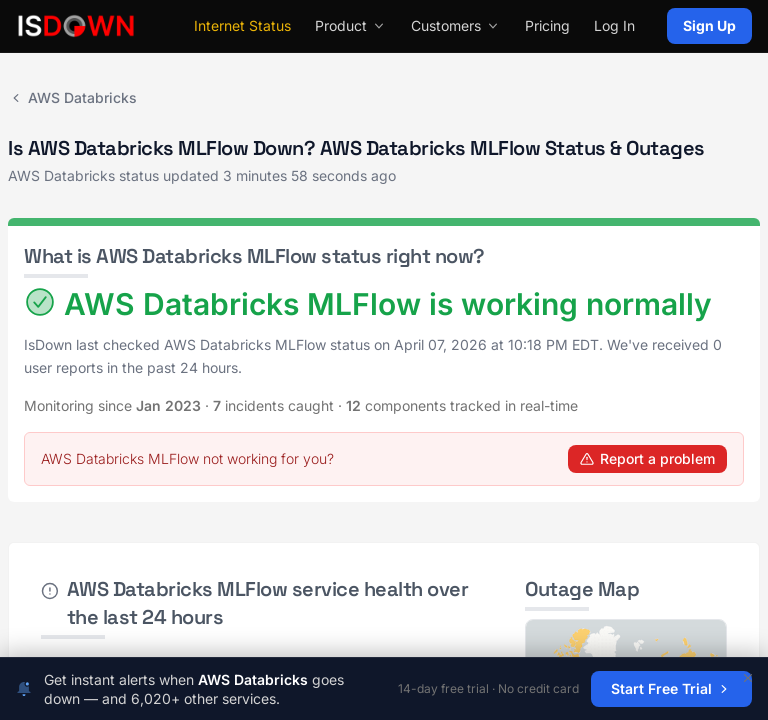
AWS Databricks (72, 97)
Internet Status (242, 25)
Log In (614, 25)
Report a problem (647, 458)
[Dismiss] (748, 678)
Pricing (547, 25)
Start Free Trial (671, 688)
